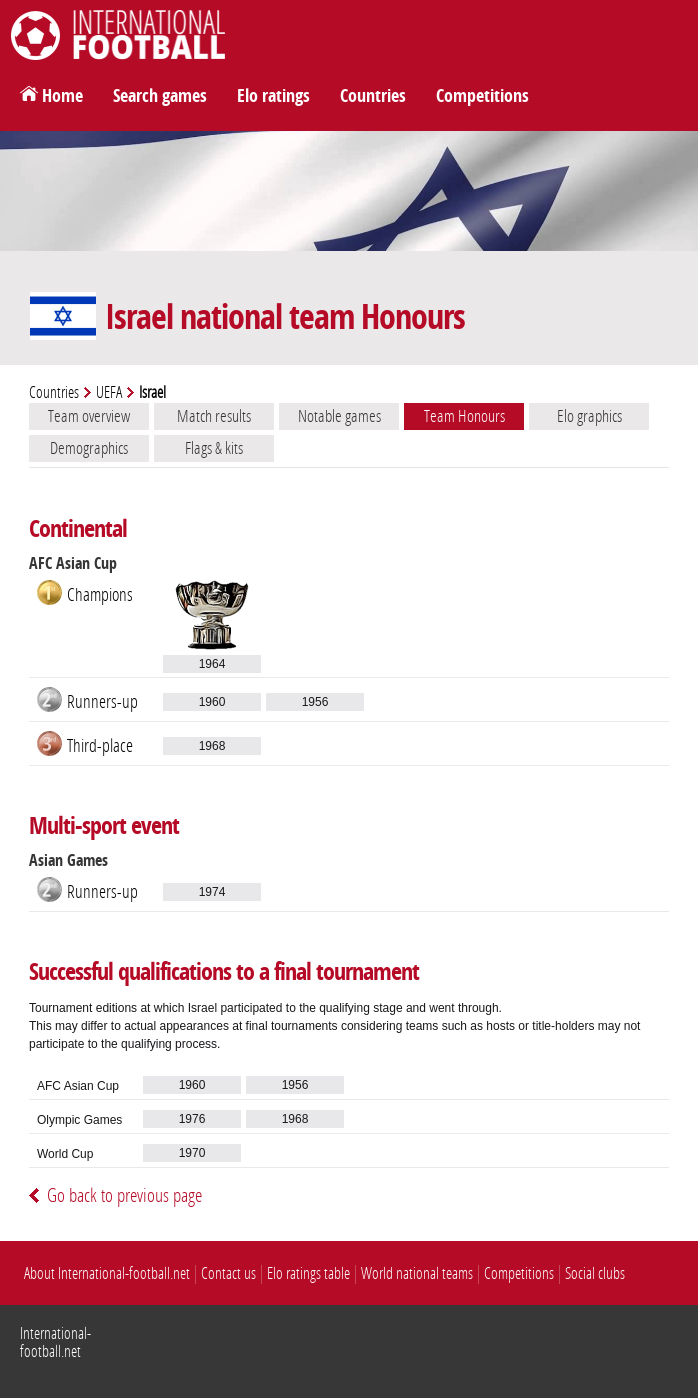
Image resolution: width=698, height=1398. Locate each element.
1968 (212, 746)
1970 (192, 1153)
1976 (192, 1119)
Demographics (89, 448)
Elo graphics (589, 416)
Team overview (89, 416)
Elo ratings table (308, 1273)
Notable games (339, 416)
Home (62, 96)
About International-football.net (107, 1273)
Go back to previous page (124, 1195)
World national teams (417, 1273)
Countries (373, 96)
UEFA (109, 392)
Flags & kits (214, 448)
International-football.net (55, 1342)
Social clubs (595, 1273)
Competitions (482, 96)
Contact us (228, 1273)
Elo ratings (273, 96)
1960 (212, 702)
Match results (214, 416)
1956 (315, 702)
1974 (212, 892)
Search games (160, 96)
